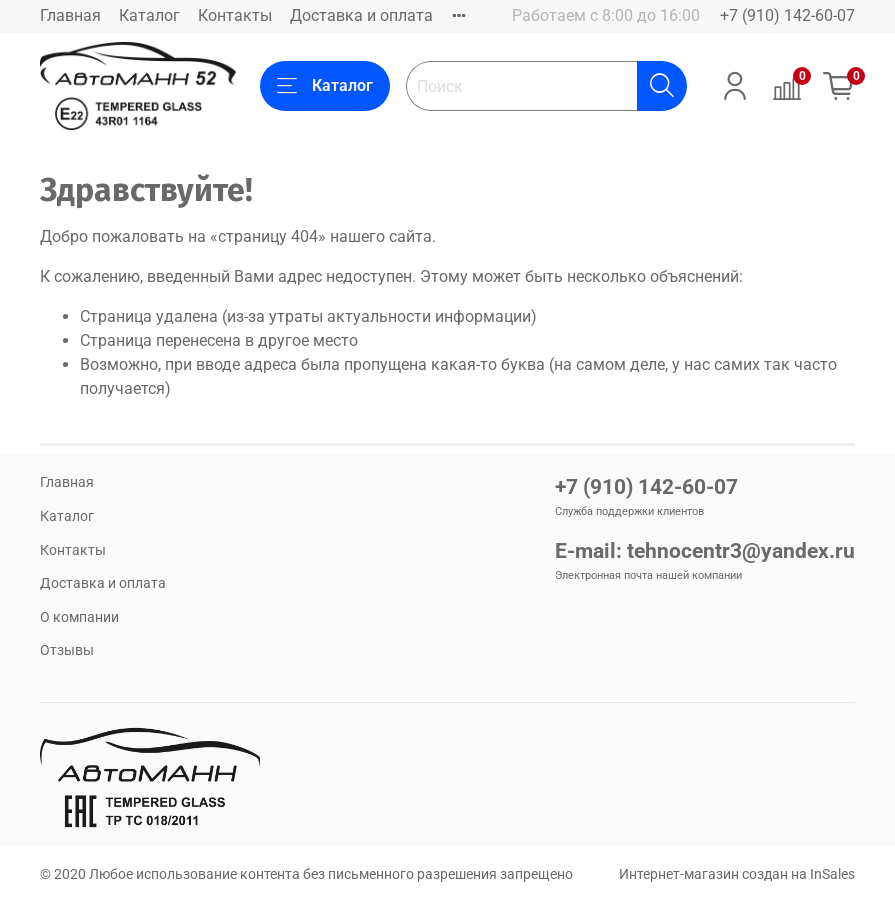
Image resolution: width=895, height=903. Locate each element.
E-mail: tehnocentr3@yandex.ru (705, 551)
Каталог (149, 15)
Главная (70, 15)
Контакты (235, 15)
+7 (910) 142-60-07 (787, 15)
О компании (79, 617)
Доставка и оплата (361, 15)
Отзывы (67, 650)
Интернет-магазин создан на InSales (737, 874)
